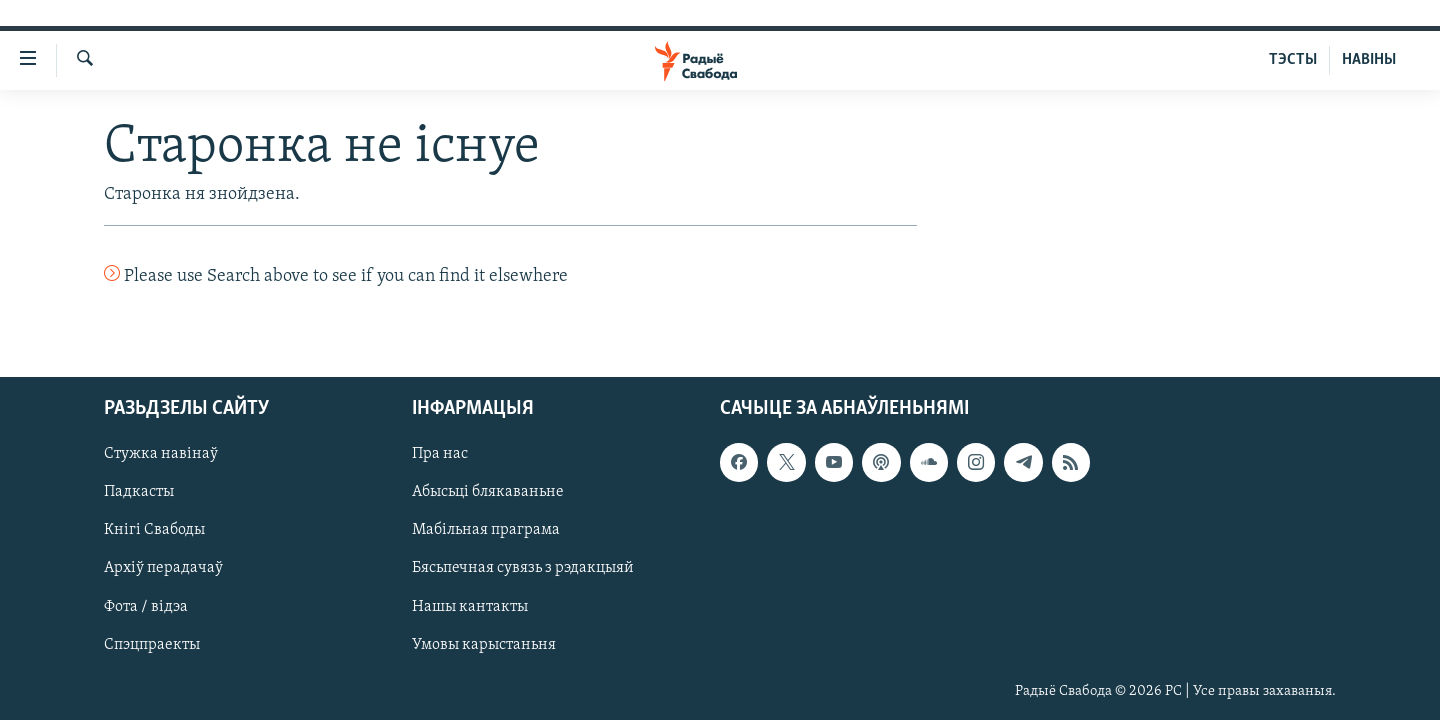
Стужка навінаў (161, 455)
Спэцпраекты (152, 645)
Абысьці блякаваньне (488, 493)
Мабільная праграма (486, 531)
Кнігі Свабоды (154, 531)
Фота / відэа (146, 607)
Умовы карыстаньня (484, 645)
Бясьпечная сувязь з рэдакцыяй (523, 569)
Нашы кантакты (470, 607)
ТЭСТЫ (1293, 60)
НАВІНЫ (1369, 60)
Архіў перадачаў (163, 569)
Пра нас (440, 455)
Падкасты (139, 493)
